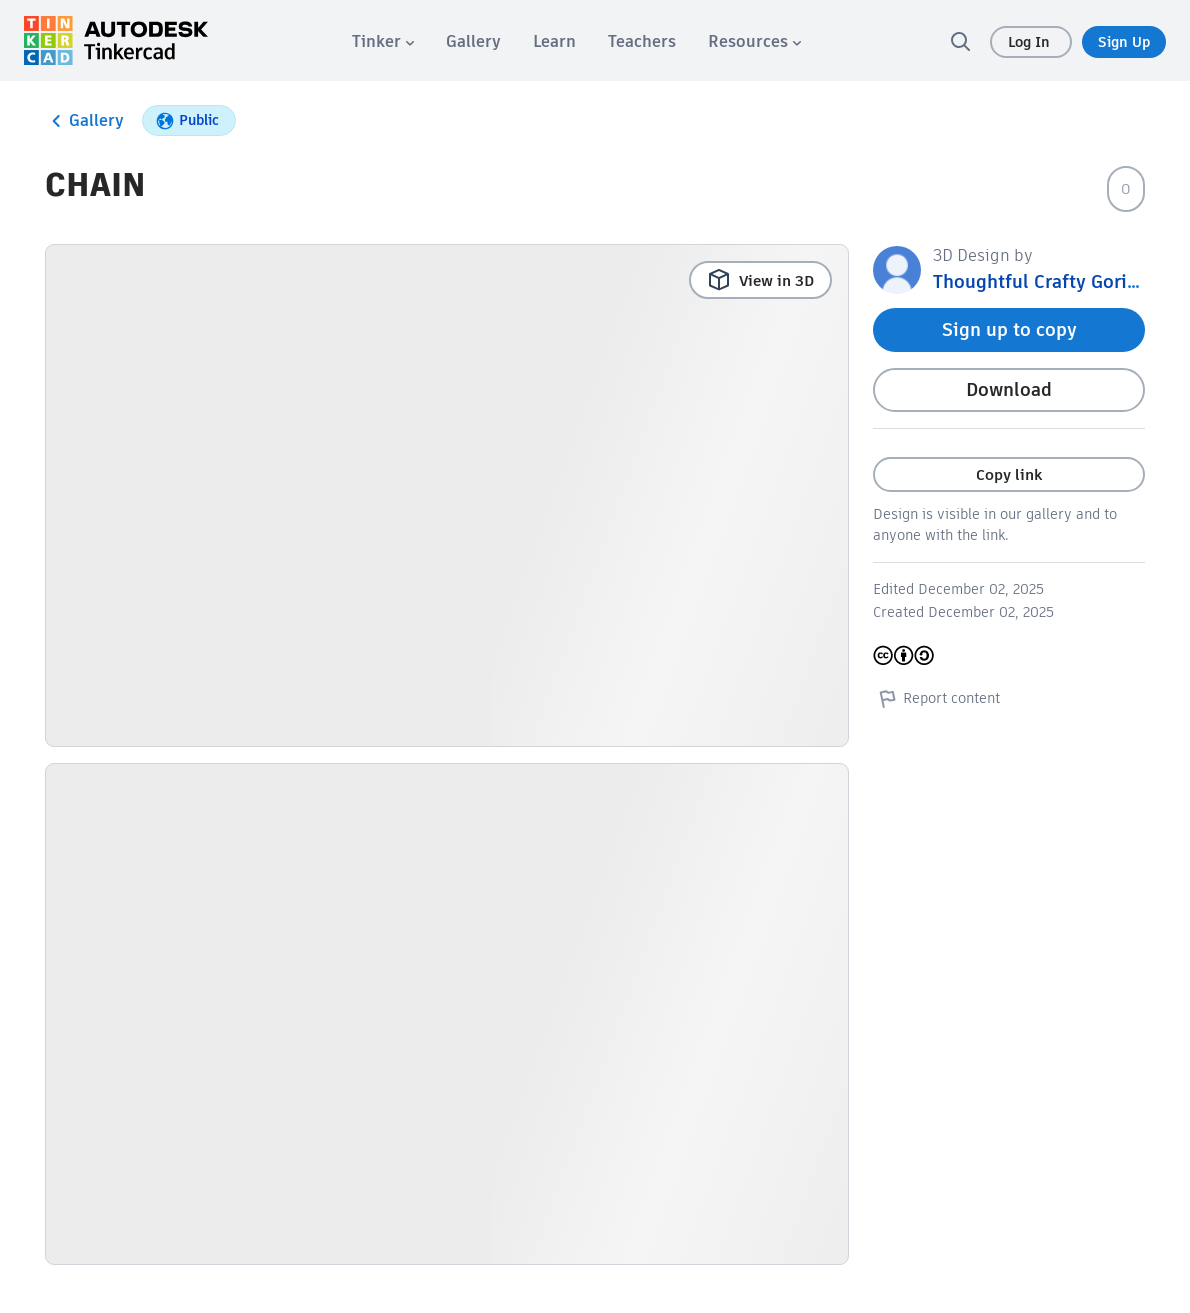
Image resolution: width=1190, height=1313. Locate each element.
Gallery (84, 121)
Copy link (1009, 474)
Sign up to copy (1009, 329)
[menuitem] (383, 41)
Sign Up (1124, 42)
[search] (960, 41)
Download (1009, 389)
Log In (1031, 42)
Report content (936, 698)
